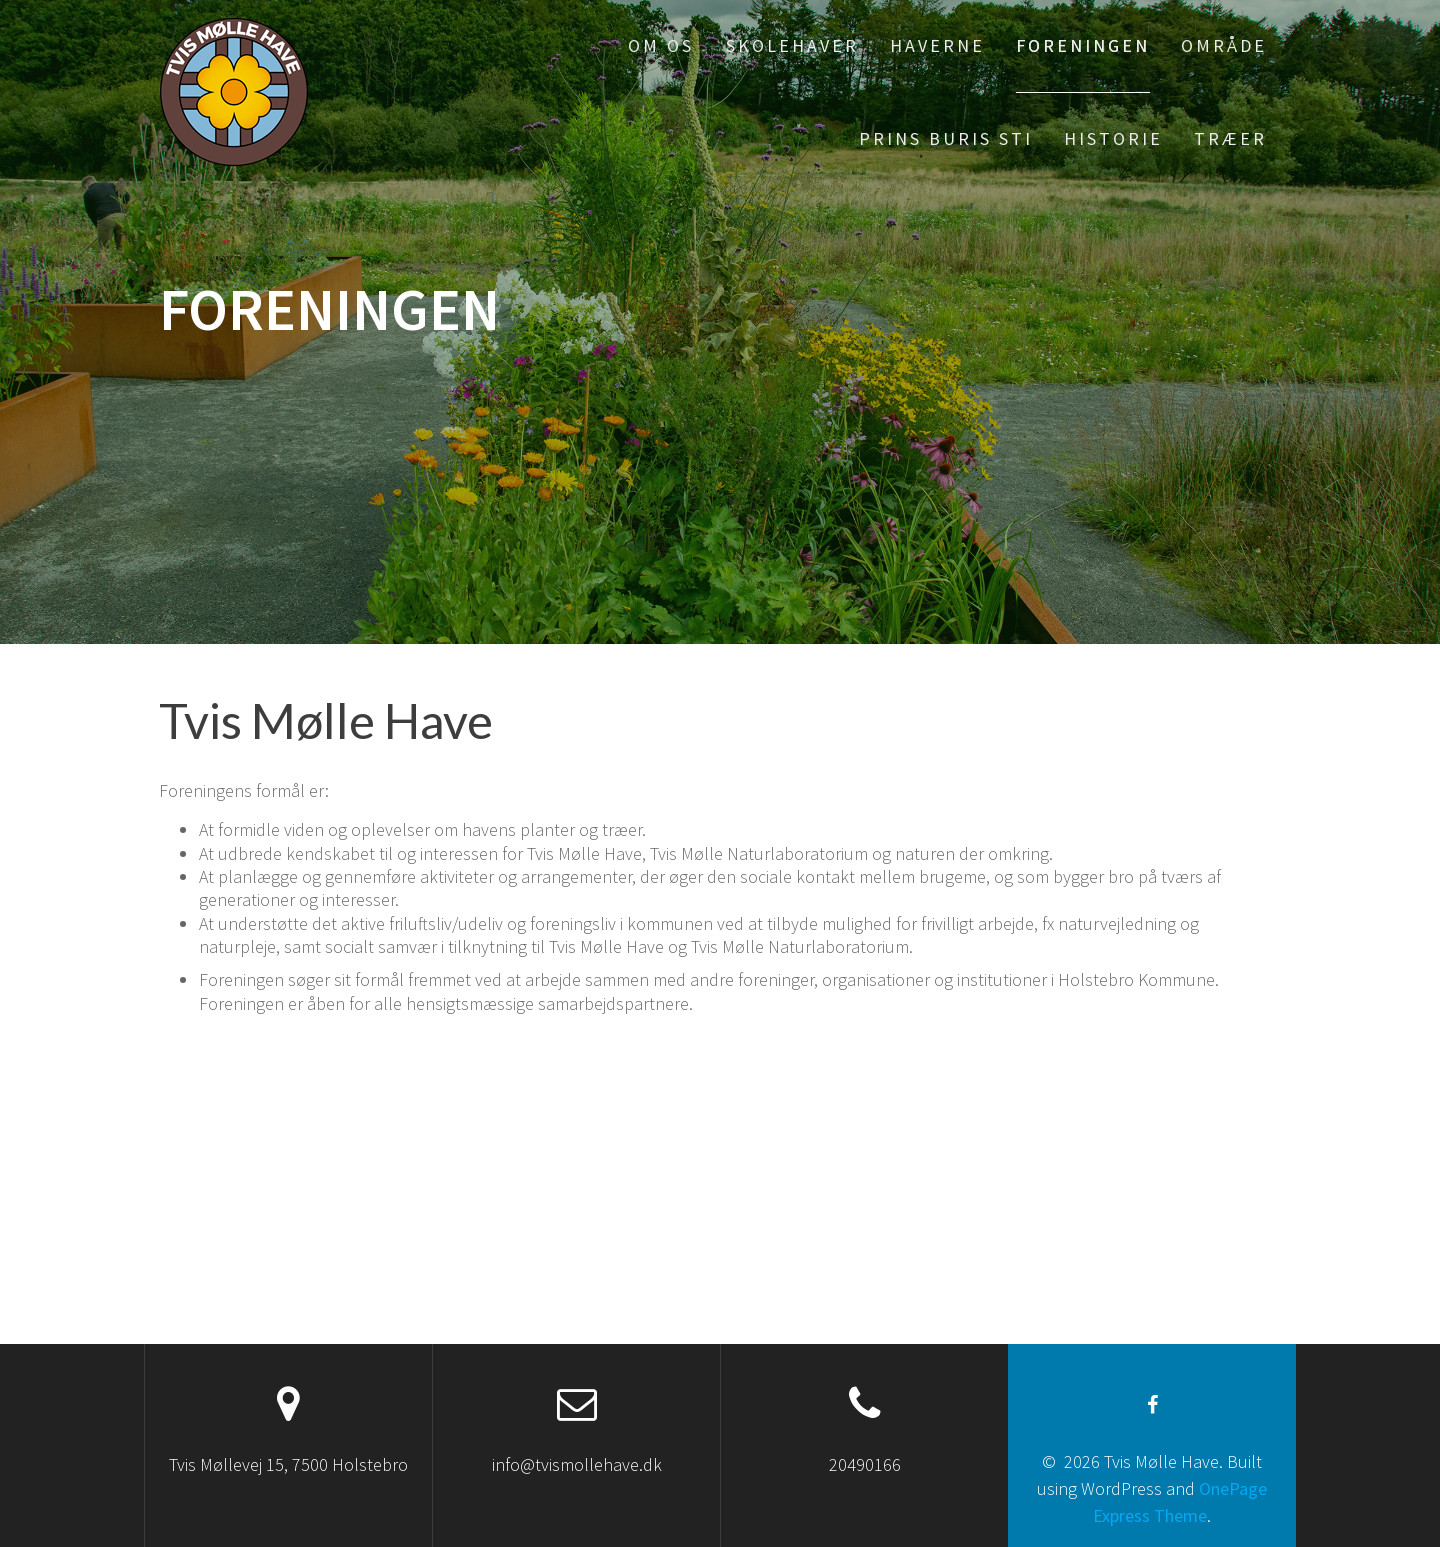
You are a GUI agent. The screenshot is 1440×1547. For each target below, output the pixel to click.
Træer (1230, 138)
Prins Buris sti (946, 138)
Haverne (937, 45)
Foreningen (1083, 45)
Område (1224, 45)
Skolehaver (792, 45)
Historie (1113, 138)
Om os (661, 45)
